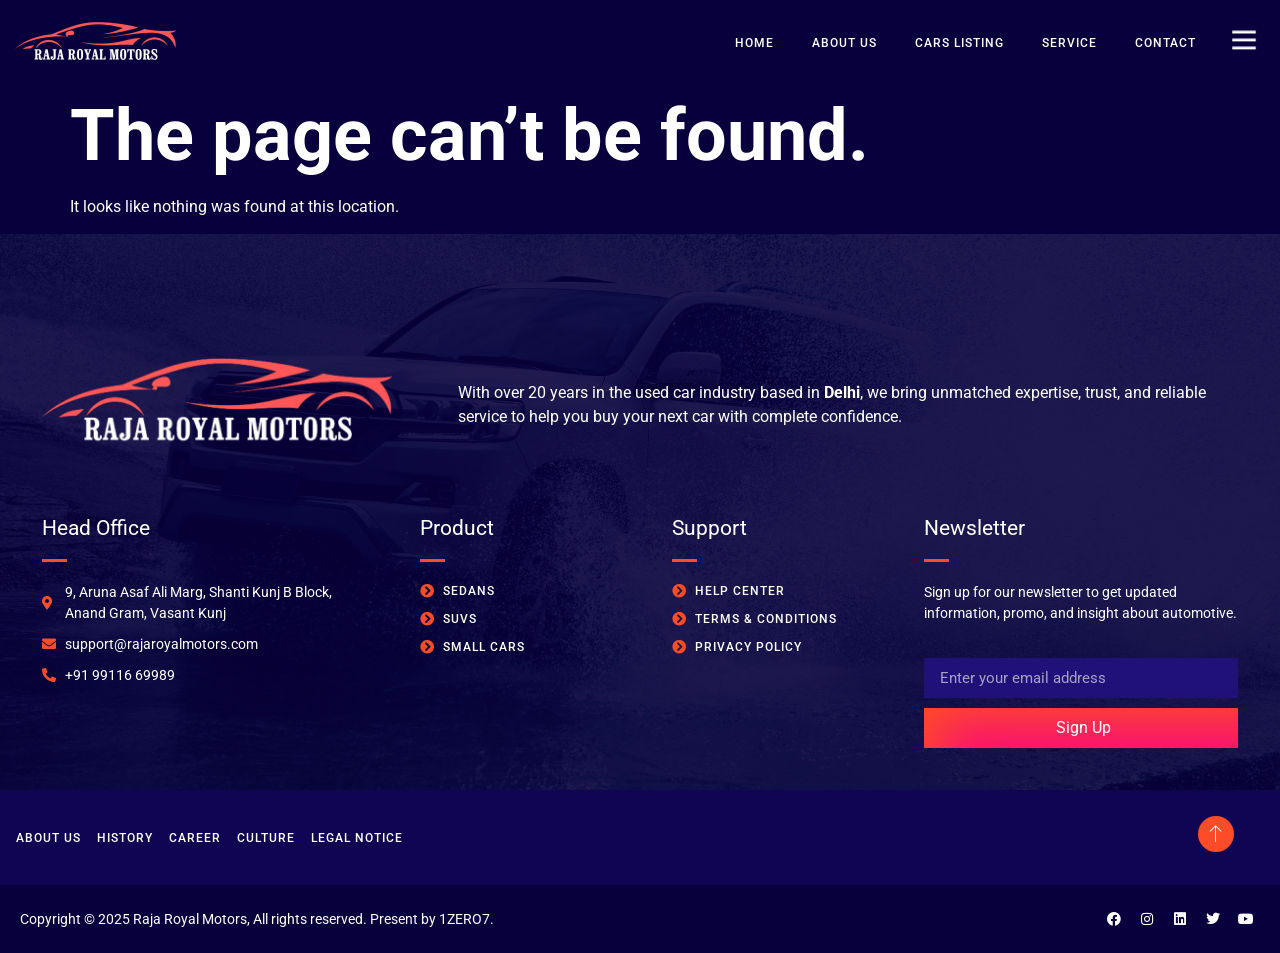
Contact (1165, 43)
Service (1069, 43)
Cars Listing (959, 43)
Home (754, 43)
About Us (844, 43)
